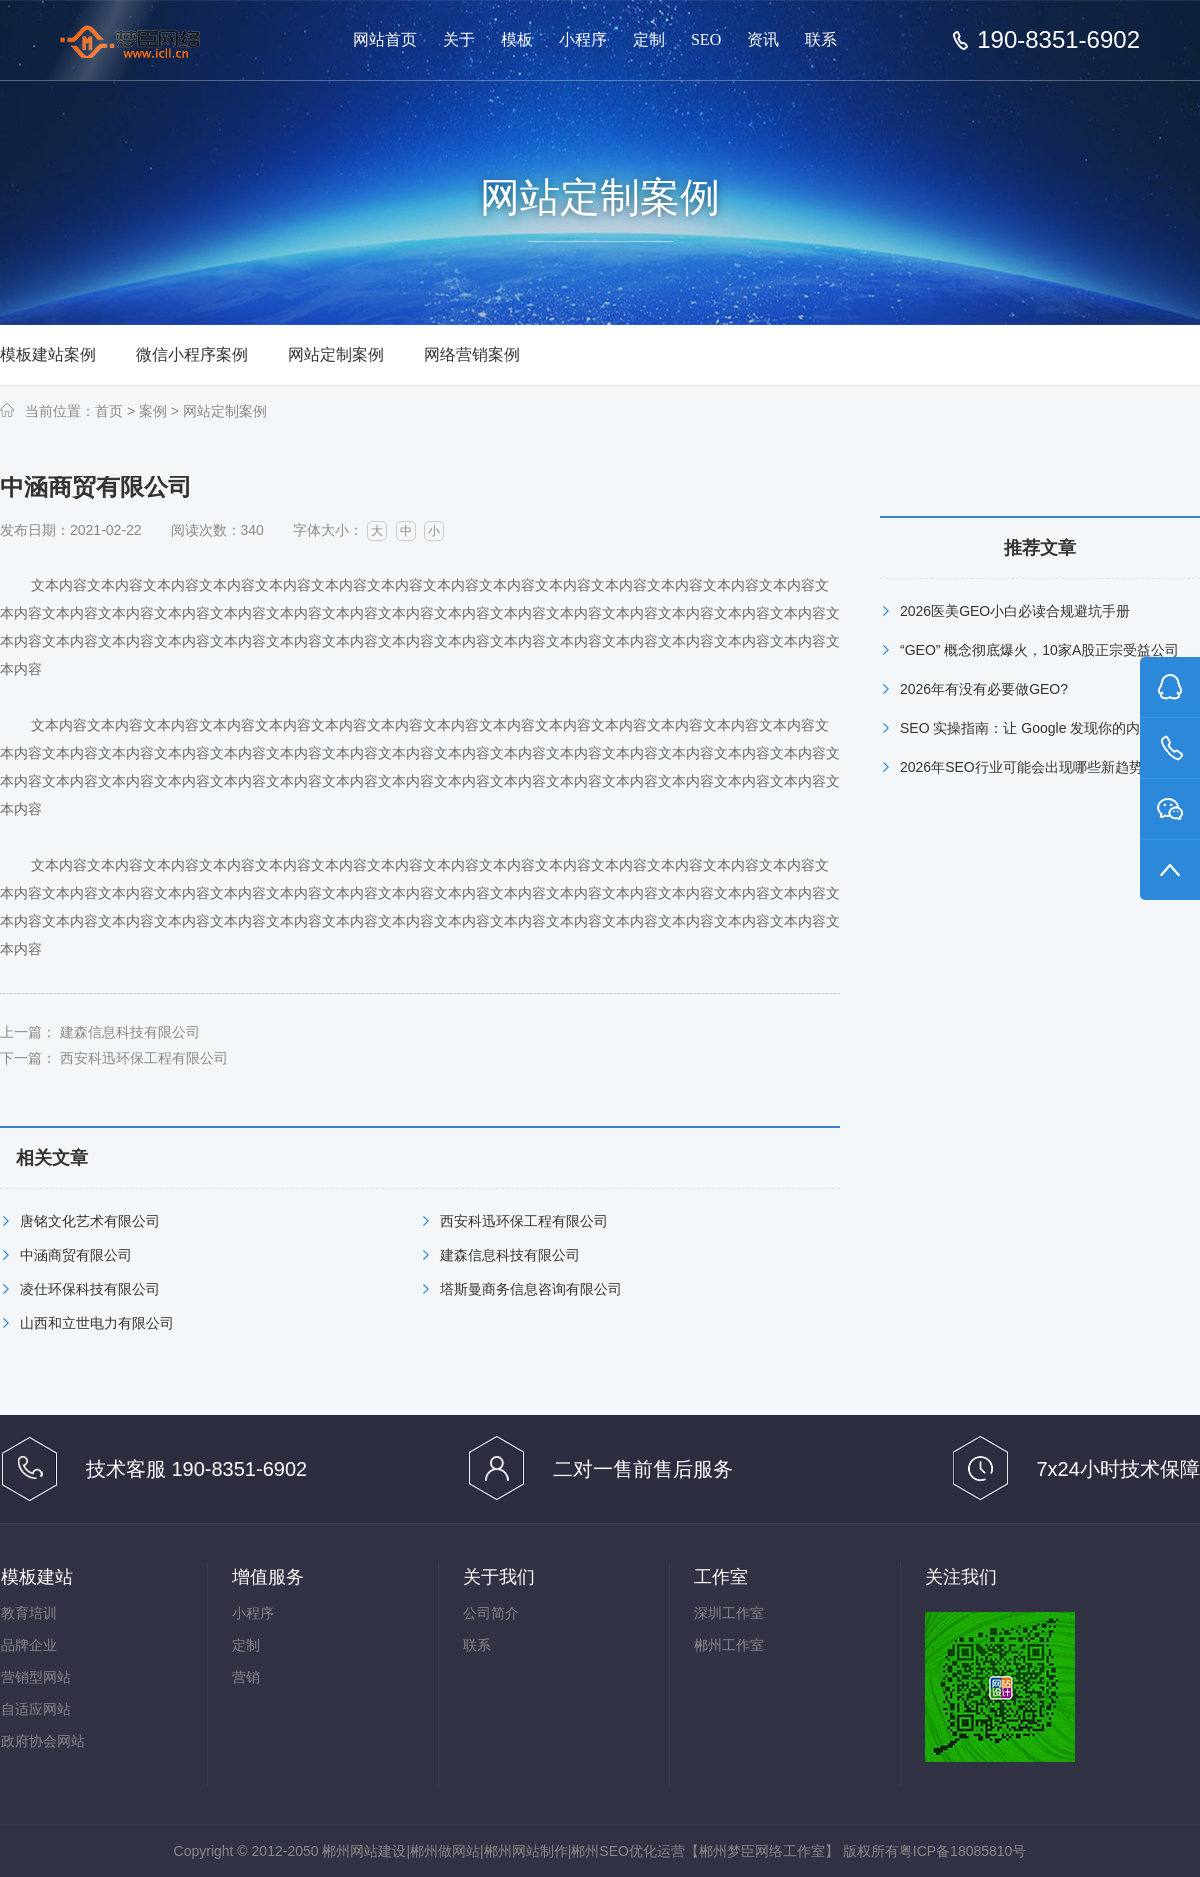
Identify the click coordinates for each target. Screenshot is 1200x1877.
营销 (246, 1677)
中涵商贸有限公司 (76, 1255)
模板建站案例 (48, 354)
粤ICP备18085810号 (963, 1851)
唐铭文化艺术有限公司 (90, 1221)
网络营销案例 (472, 354)
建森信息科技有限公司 (130, 1032)
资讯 (763, 39)
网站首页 (385, 39)
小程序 (583, 39)
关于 (459, 39)
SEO (706, 39)
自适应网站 (36, 1709)
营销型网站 (36, 1677)
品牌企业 (29, 1645)
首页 (109, 411)
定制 (649, 39)
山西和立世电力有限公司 (97, 1323)
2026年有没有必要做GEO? (984, 689)
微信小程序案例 (192, 354)
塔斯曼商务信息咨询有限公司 (531, 1289)
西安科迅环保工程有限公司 (144, 1058)
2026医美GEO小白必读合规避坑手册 (1015, 611)
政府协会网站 (43, 1741)
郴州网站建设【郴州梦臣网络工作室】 (148, 41)
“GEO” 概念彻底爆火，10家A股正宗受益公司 (1039, 650)
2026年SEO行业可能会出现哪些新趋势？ (1028, 767)
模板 (517, 39)
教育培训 (29, 1613)
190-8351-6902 (1058, 40)
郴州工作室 (729, 1645)
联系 (821, 39)
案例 (153, 411)
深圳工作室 (729, 1613)
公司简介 (491, 1613)
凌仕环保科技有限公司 (90, 1289)
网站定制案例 (336, 354)
